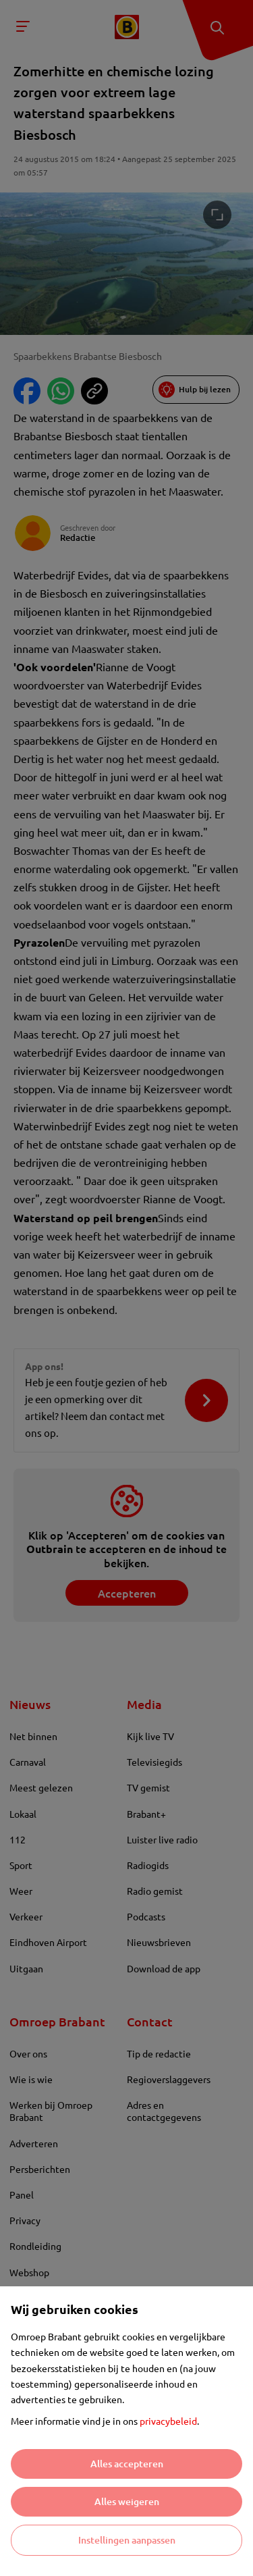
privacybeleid (168, 2421)
